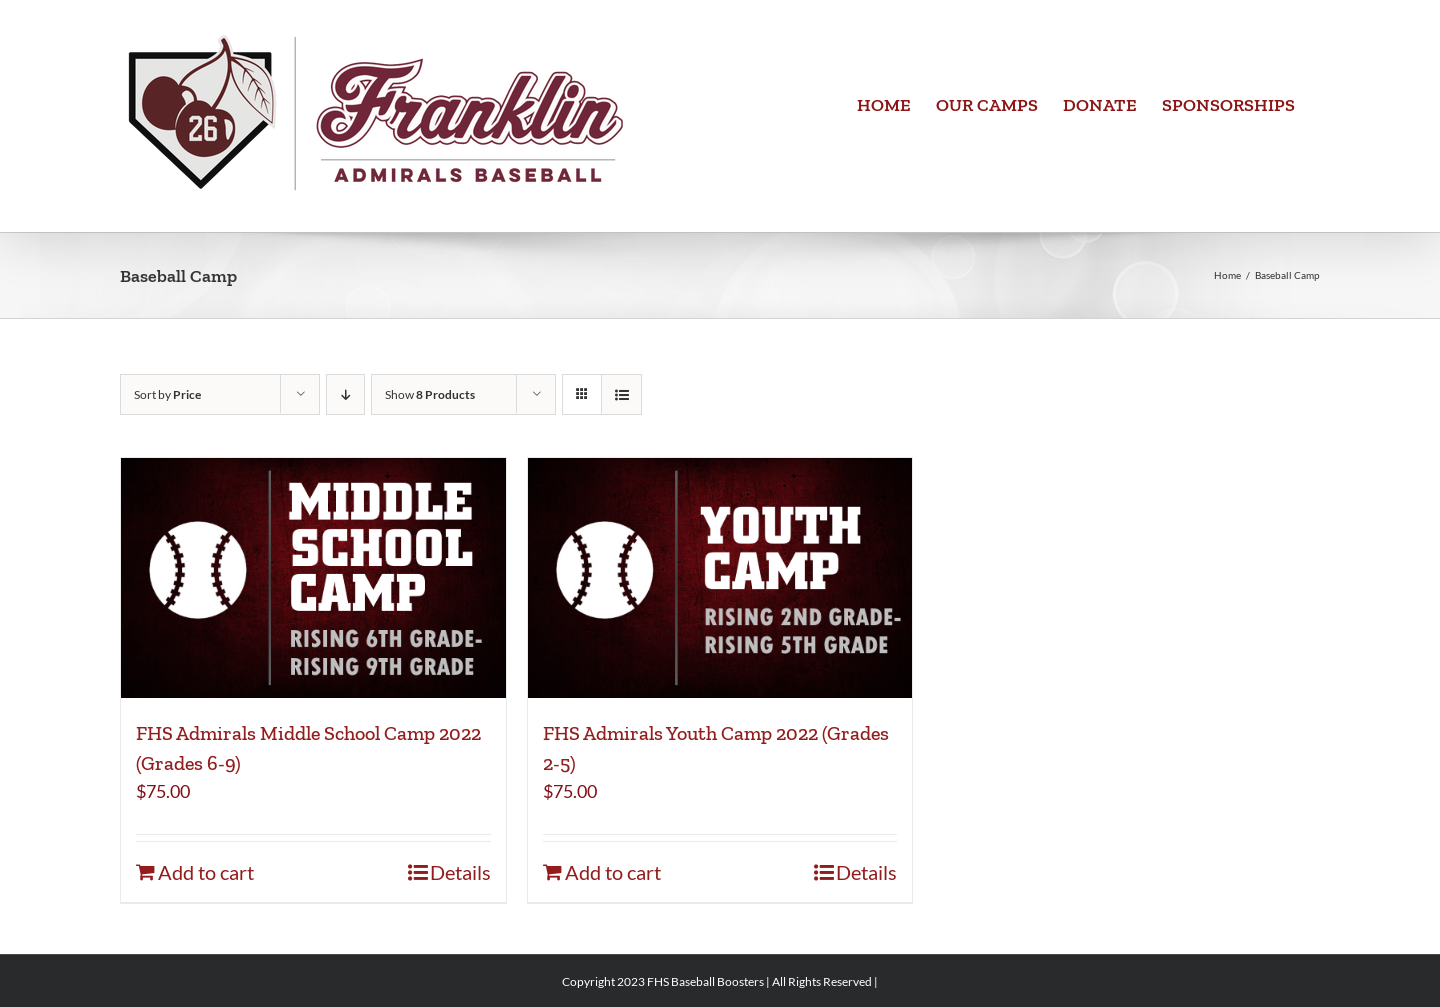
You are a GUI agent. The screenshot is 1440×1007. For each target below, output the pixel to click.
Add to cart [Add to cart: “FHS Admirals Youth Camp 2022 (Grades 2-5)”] (613, 872)
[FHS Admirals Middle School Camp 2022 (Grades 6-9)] (313, 578)
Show (430, 394)
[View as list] (621, 394)
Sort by (167, 394)
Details (460, 872)
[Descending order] (345, 394)
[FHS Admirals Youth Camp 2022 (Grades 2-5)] (720, 578)
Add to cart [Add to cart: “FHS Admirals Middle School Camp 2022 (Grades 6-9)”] (206, 872)
